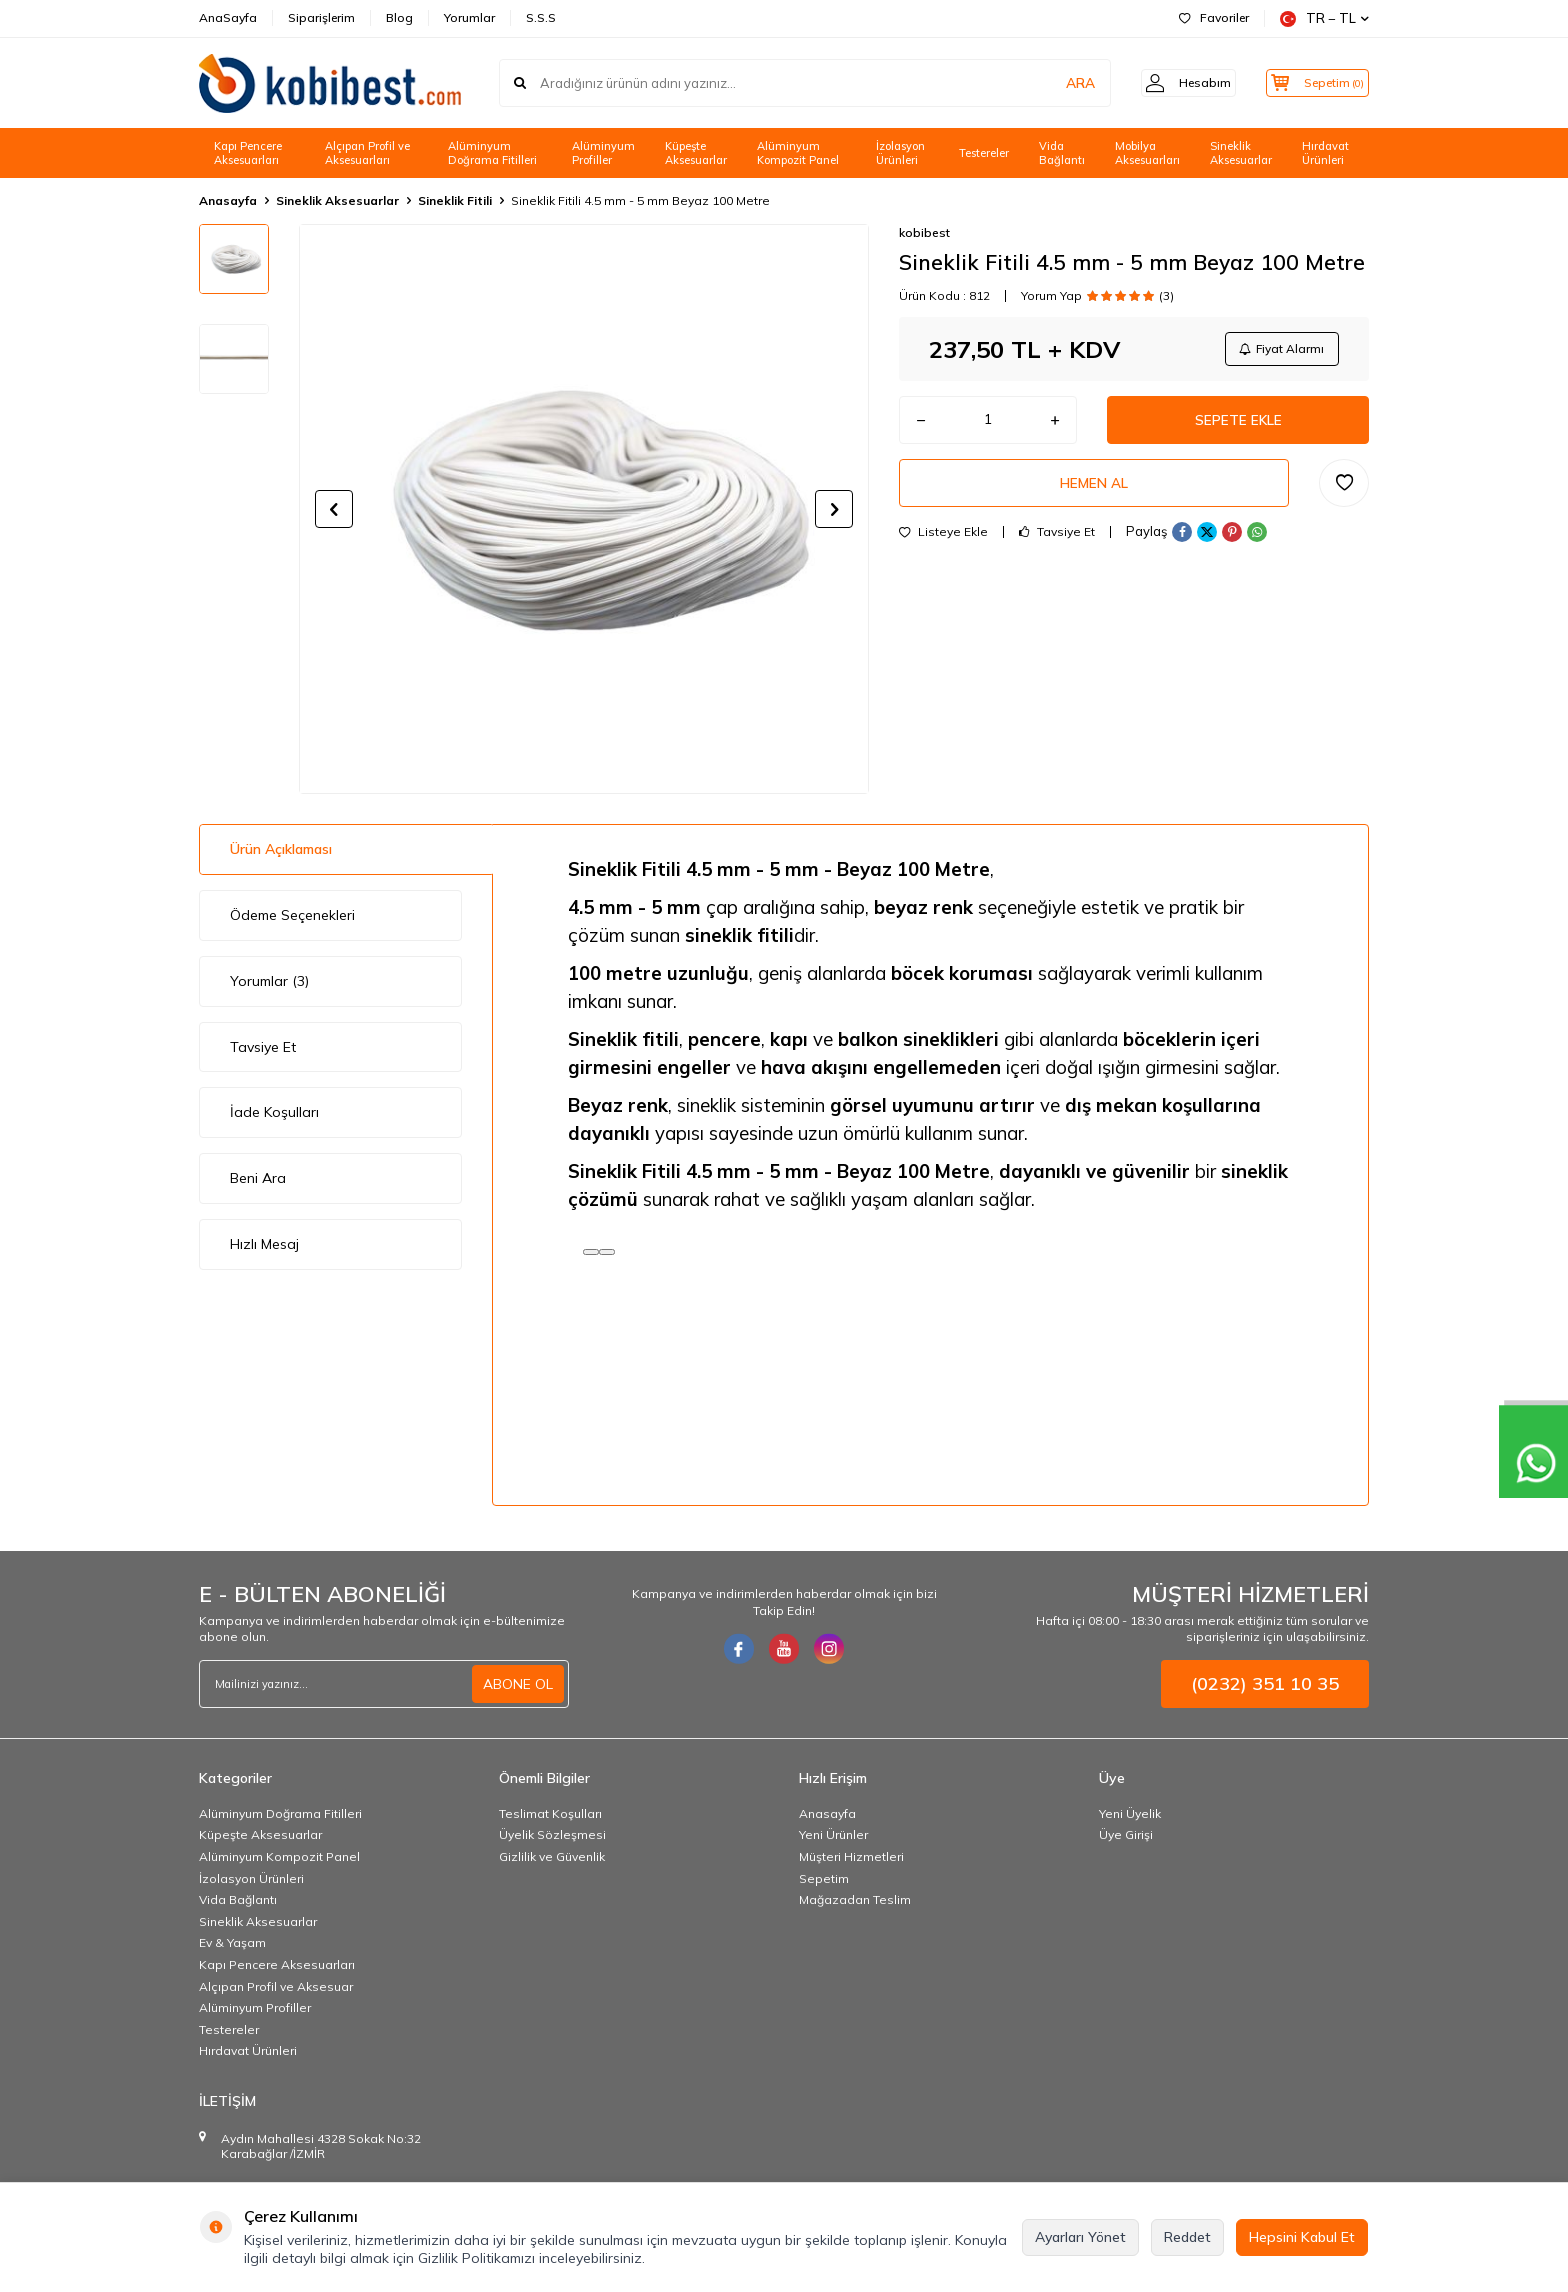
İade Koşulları (274, 1112)
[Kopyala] (607, 1252)
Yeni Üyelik (1130, 1813)
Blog (399, 17)
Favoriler (1214, 17)
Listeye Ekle (943, 538)
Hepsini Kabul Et (1302, 2237)
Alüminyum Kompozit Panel (798, 153)
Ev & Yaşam (232, 1942)
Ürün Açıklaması (281, 849)
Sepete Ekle (1238, 423)
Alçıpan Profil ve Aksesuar (276, 1986)
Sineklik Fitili (455, 200)
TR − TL (1324, 18)
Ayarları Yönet (1080, 2237)
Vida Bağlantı (1062, 153)
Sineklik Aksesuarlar (1241, 153)
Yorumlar (469, 17)
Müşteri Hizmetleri (851, 1856)
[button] (334, 509)
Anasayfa (228, 200)
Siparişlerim (321, 17)
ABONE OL (518, 1684)
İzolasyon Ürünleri (900, 153)
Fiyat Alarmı (1280, 349)
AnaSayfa (228, 17)
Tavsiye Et (1057, 538)
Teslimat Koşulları (550, 1813)
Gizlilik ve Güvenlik (552, 1856)
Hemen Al (1094, 488)
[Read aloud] (591, 1252)
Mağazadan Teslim (855, 1899)
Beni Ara (258, 1178)
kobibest (924, 232)
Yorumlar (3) (269, 981)
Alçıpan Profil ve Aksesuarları (367, 153)
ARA (1056, 83)
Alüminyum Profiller (603, 153)
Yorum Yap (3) (1097, 296)
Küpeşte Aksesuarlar (696, 153)
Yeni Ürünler (833, 1834)
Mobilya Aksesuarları (1147, 153)
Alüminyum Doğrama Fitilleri (492, 153)
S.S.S (541, 17)
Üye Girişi (1126, 1834)
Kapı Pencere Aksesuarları (248, 153)
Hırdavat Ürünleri (1325, 153)
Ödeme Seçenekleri (292, 915)
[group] (584, 509)
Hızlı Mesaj (264, 1244)
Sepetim (824, 1878)
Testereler (984, 153)
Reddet (1187, 2237)
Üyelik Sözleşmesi (552, 1834)
